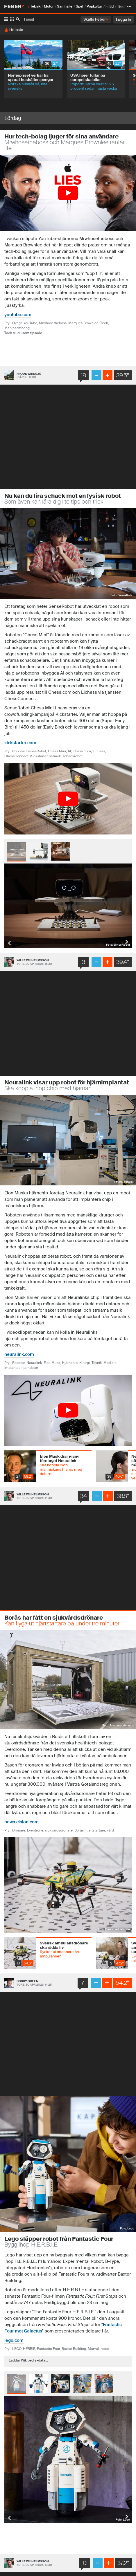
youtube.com (17, 315)
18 (83, 375)
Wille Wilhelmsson (33, 960)
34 (83, 1496)
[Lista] (6, 19)
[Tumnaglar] (12, 19)
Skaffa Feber (95, 19)
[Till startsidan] (14, 6)
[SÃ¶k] (18, 19)
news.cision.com (21, 1822)
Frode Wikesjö (29, 374)
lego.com (14, 2340)
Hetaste (16, 30)
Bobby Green (27, 1981)
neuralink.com (19, 1354)
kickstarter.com (20, 743)
